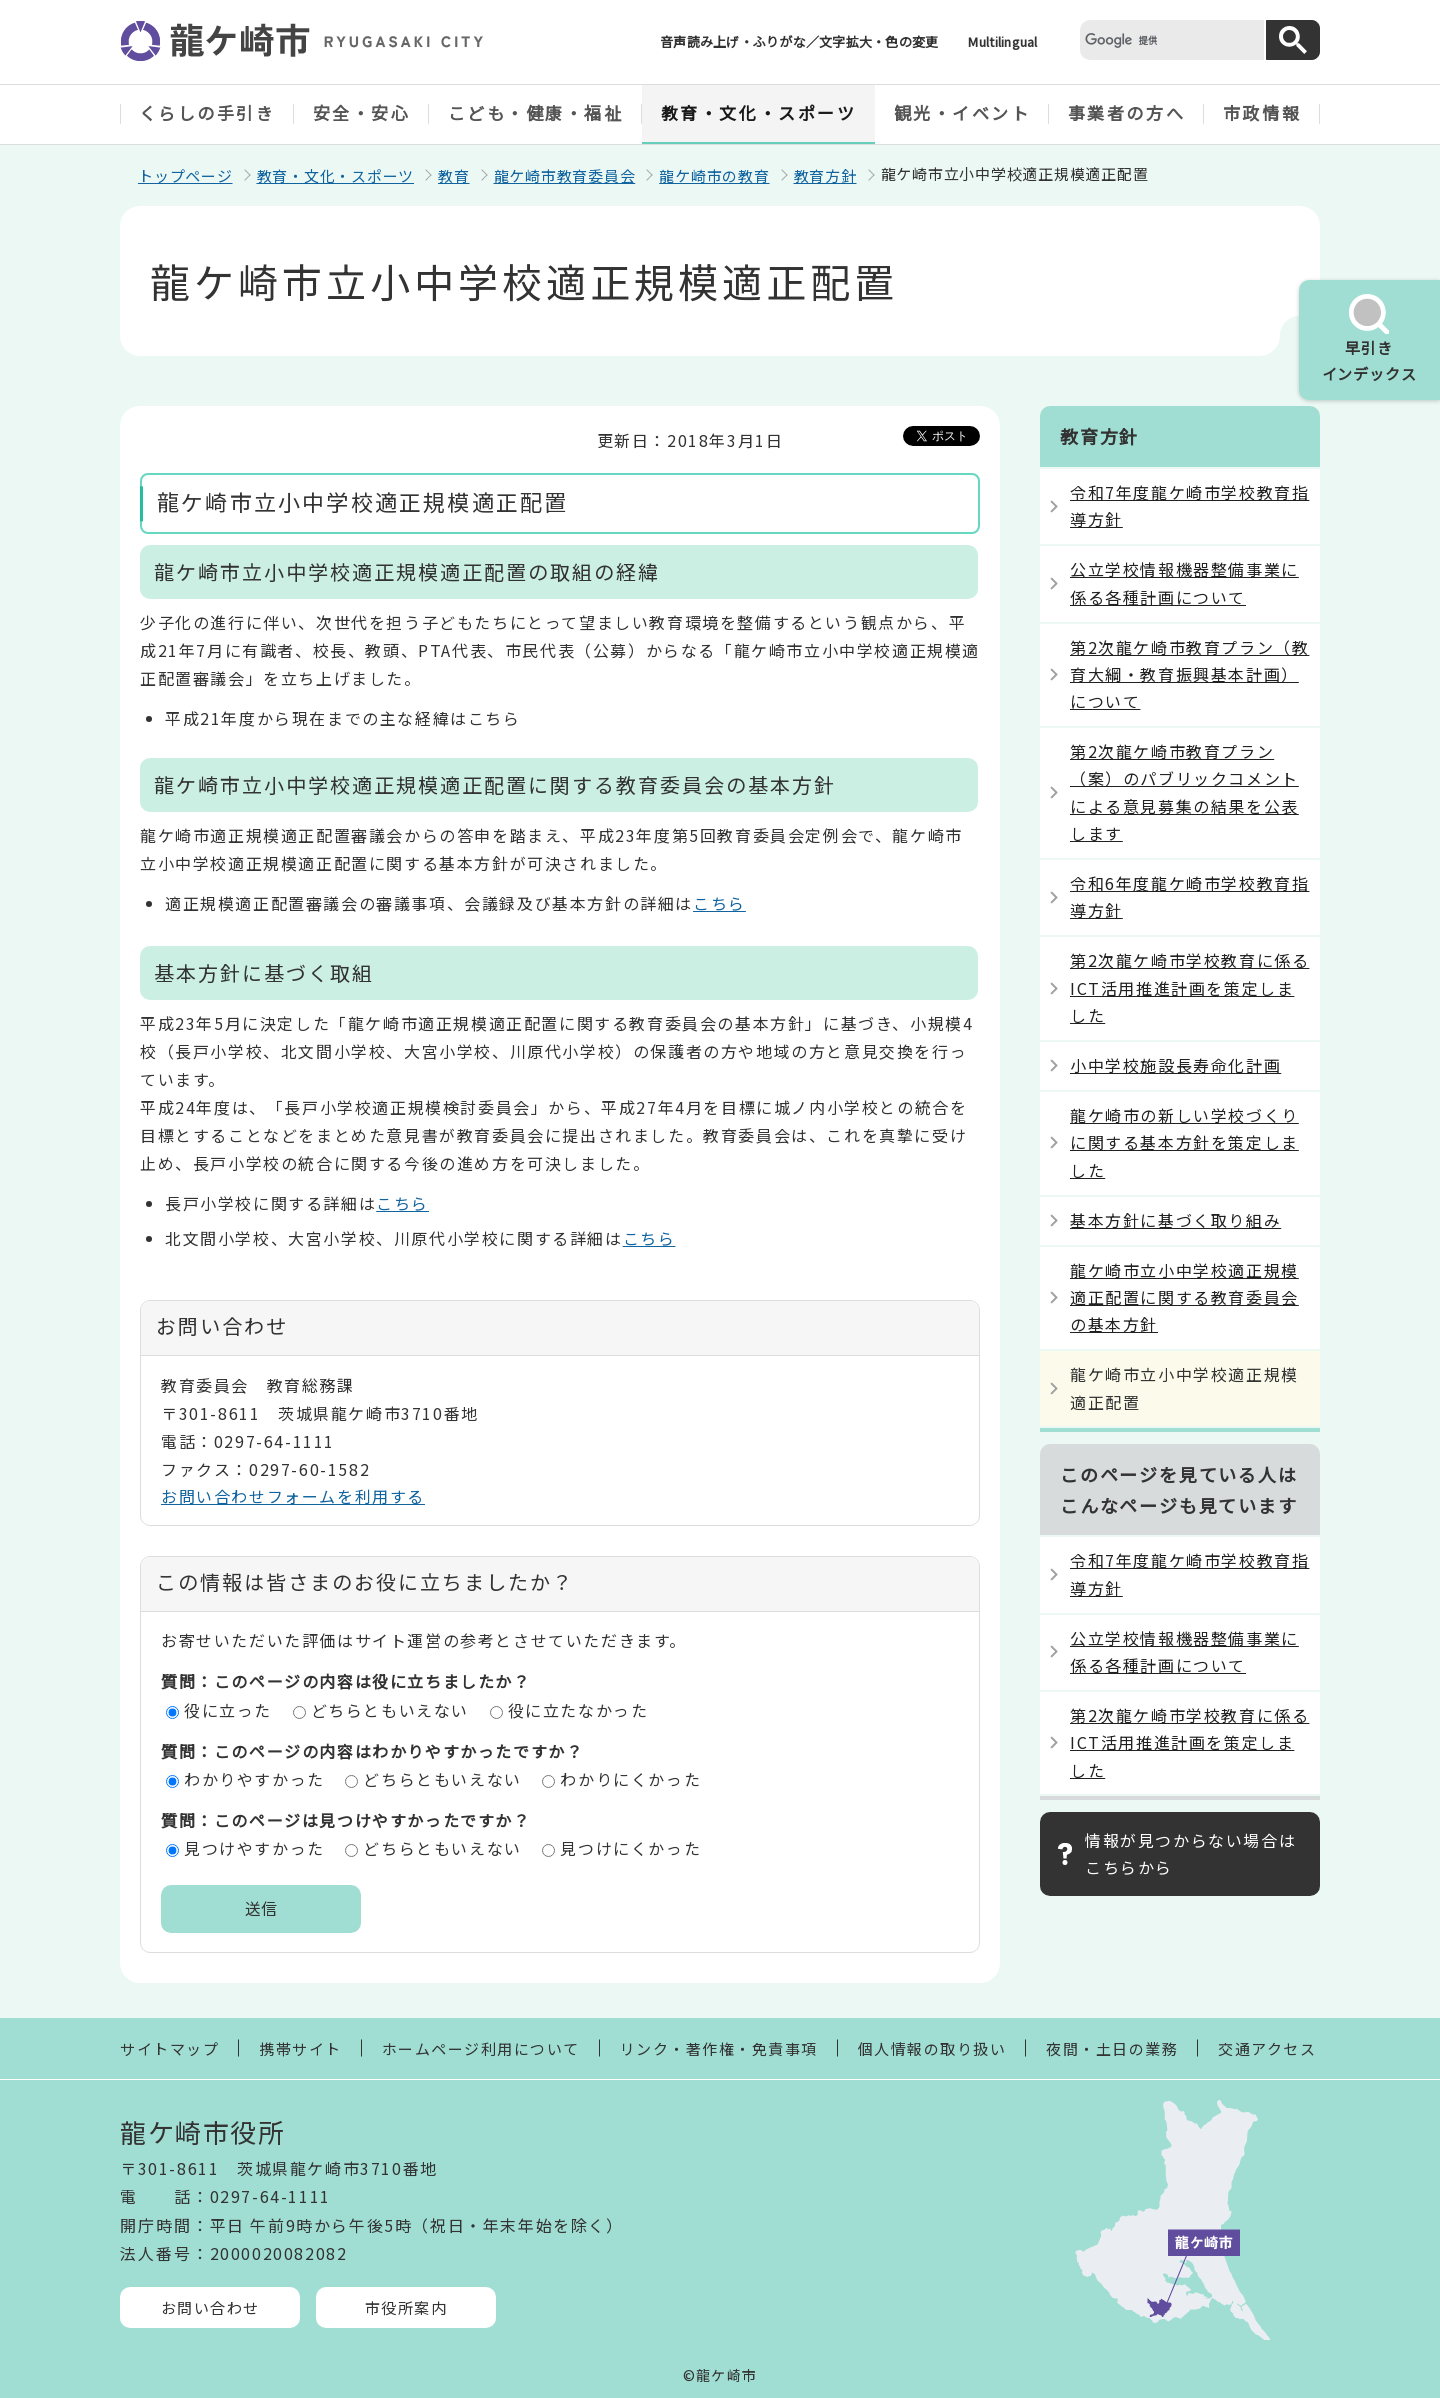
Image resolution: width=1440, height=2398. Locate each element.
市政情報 (1262, 112)
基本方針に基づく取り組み (1175, 1220)
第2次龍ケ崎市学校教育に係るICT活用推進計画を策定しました (1189, 987)
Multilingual (1002, 41)
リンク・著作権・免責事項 (719, 2048)
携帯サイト (300, 2048)
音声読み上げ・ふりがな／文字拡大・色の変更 (799, 41)
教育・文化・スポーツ (759, 112)
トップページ (185, 175)
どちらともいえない (390, 1710)
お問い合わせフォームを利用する (293, 1496)
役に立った (228, 1710)
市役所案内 (406, 2307)
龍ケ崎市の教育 (714, 175)
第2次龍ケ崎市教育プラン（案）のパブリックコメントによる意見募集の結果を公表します (1184, 792)
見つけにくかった (630, 1848)
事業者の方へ (1126, 112)
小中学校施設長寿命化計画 (1175, 1065)
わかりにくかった (630, 1779)
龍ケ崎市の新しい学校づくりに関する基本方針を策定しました (1184, 1142)
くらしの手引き (207, 112)
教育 (454, 175)
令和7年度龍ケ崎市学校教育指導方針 (1189, 505)
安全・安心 (362, 112)
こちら (719, 903)
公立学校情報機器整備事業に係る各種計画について (1184, 582)
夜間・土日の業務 (1112, 2048)
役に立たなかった (578, 1710)
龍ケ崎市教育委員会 (565, 175)
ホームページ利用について (481, 2048)
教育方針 (825, 175)
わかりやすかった (254, 1779)
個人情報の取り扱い (932, 2048)
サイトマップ (169, 2048)
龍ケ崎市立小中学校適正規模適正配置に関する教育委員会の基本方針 (1184, 1297)
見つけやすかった (254, 1848)
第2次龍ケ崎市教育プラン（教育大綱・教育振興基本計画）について (1189, 674)
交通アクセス (1267, 2048)
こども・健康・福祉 (536, 112)
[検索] (1170, 39)
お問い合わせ (210, 2307)
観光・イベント (962, 112)
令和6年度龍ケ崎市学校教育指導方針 (1189, 896)
